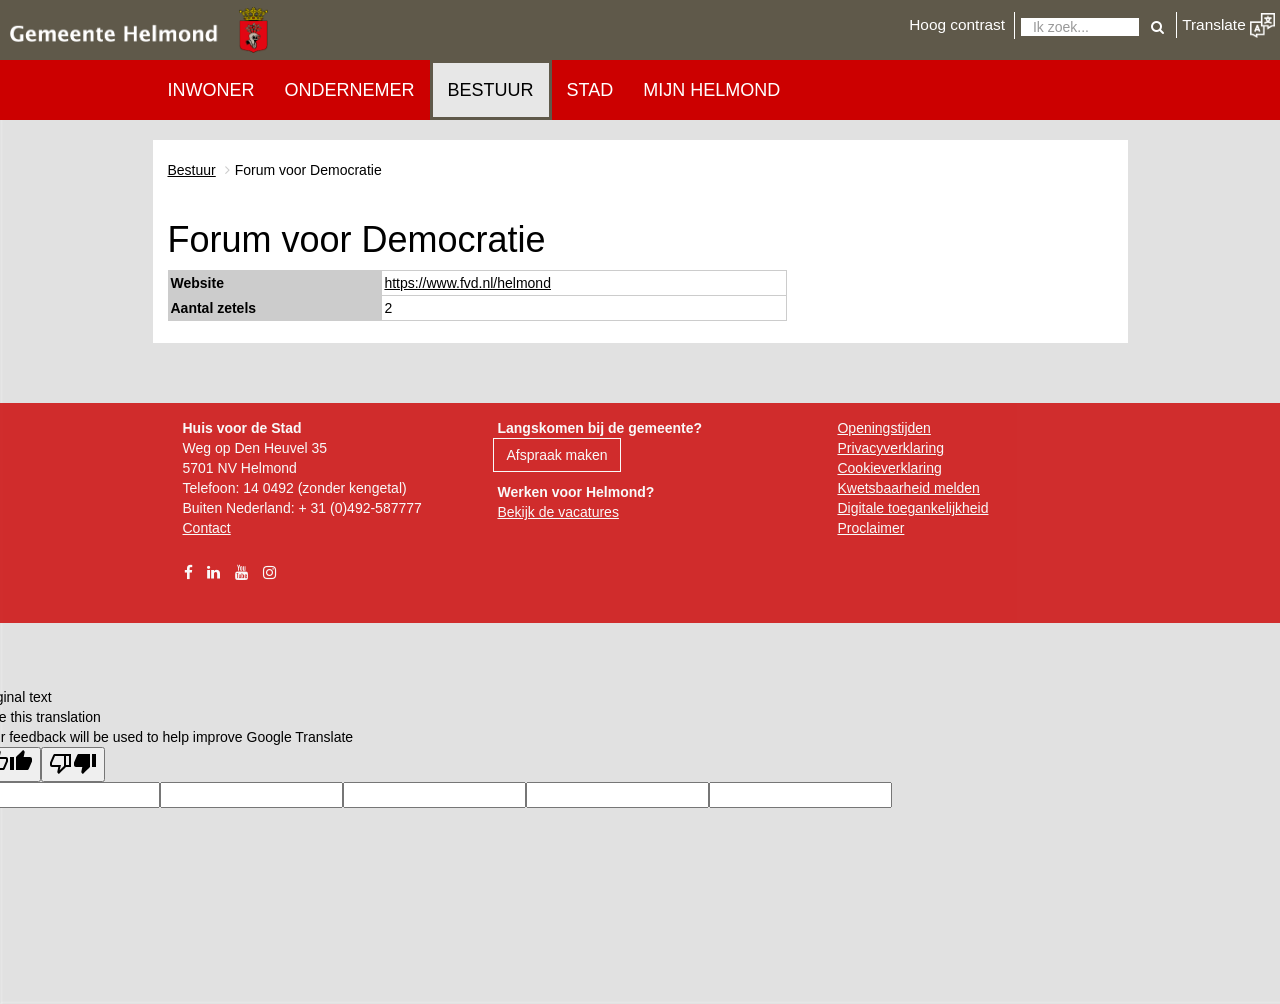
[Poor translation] (73, 764)
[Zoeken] (1080, 27)
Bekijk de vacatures (557, 512)
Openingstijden (883, 428)
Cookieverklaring (889, 468)
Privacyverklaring (890, 448)
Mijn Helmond (711, 90)
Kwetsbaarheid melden (908, 488)
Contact (207, 528)
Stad (590, 90)
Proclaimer (870, 528)
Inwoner (211, 90)
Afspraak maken (556, 455)
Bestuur (491, 90)
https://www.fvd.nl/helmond (467, 283)
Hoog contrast (957, 24)
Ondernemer (350, 90)
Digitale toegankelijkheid (912, 508)
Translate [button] (1228, 24)
